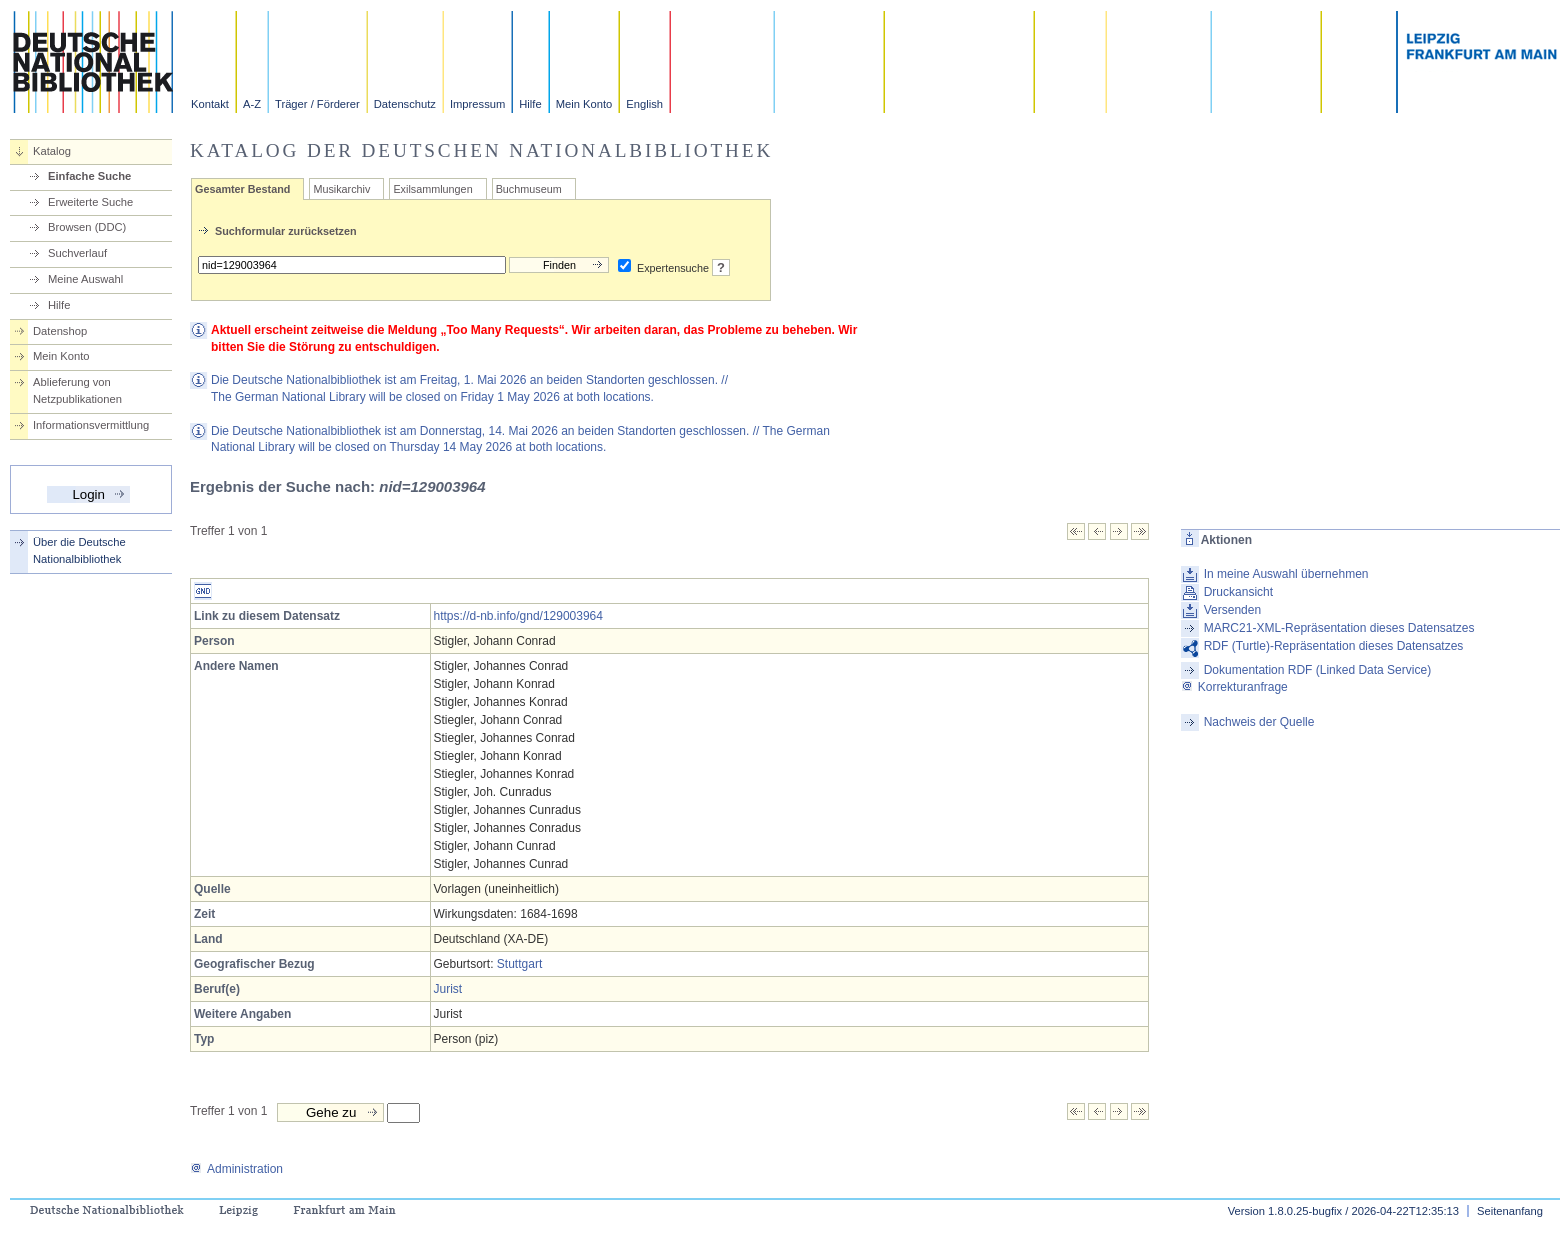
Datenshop (60, 331)
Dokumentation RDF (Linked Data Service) (1317, 670)
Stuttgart (519, 964)
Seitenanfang (1510, 1211)
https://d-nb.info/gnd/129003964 (518, 616)
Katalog (52, 151)
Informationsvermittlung (91, 425)
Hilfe (530, 104)
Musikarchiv (341, 189)
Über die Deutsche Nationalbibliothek (79, 550)
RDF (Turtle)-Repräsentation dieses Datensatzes (1334, 646)
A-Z (252, 104)
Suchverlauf (77, 253)
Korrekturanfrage (1234, 687)
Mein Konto (584, 104)
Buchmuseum (529, 189)
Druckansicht (1238, 592)
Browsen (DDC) (87, 227)
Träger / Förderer (317, 104)
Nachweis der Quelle (1259, 722)
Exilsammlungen (432, 189)
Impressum (477, 104)
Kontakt (210, 104)
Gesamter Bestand (242, 189)
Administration (236, 1169)
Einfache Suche (89, 176)
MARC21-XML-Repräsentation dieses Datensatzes (1339, 628)
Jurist (448, 989)
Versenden (1232, 610)
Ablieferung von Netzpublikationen (77, 390)
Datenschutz (405, 104)
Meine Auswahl (85, 279)
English (644, 104)
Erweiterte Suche (90, 202)
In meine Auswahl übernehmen (1286, 574)
